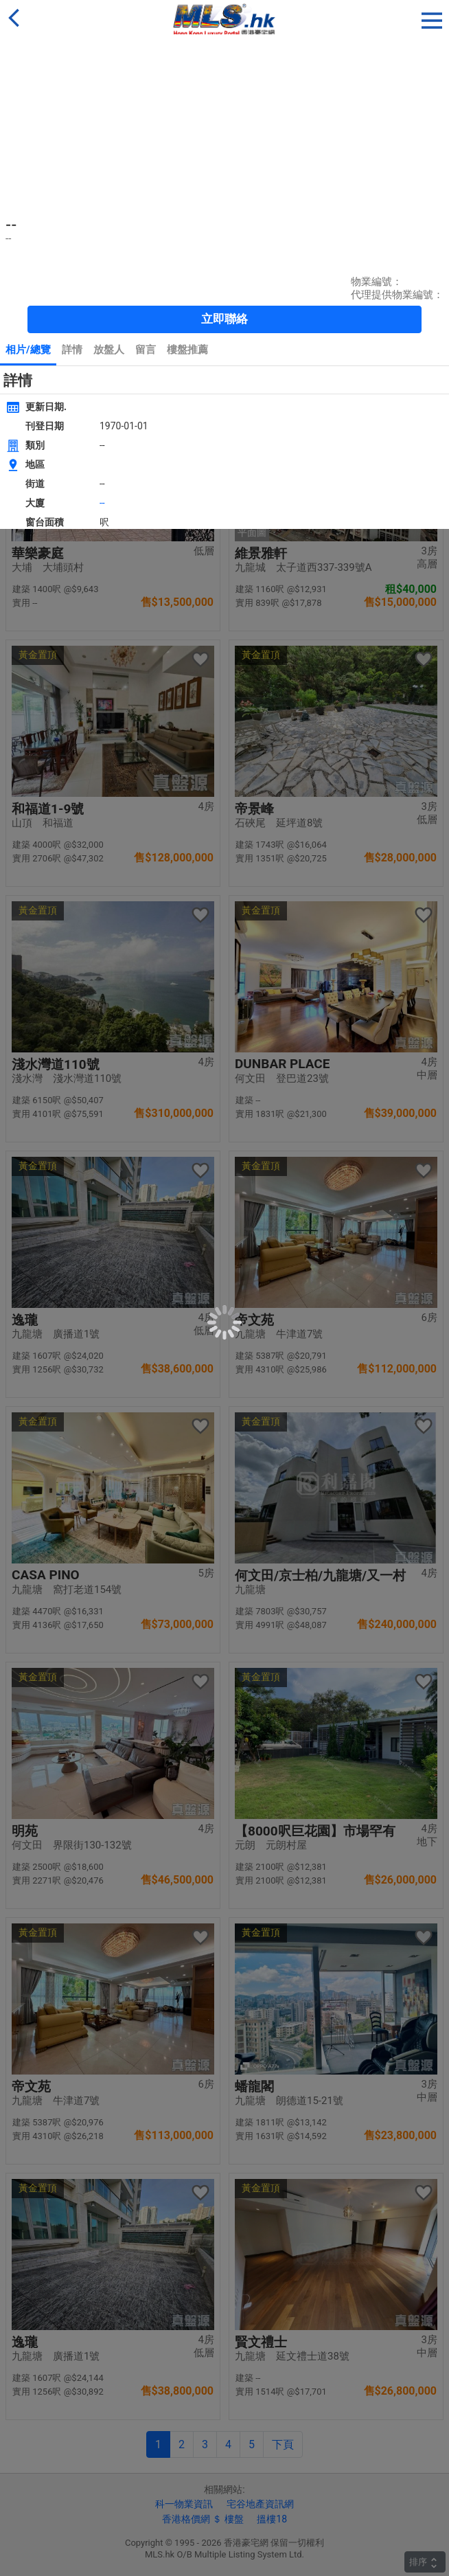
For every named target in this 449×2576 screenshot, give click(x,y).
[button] (432, 17)
